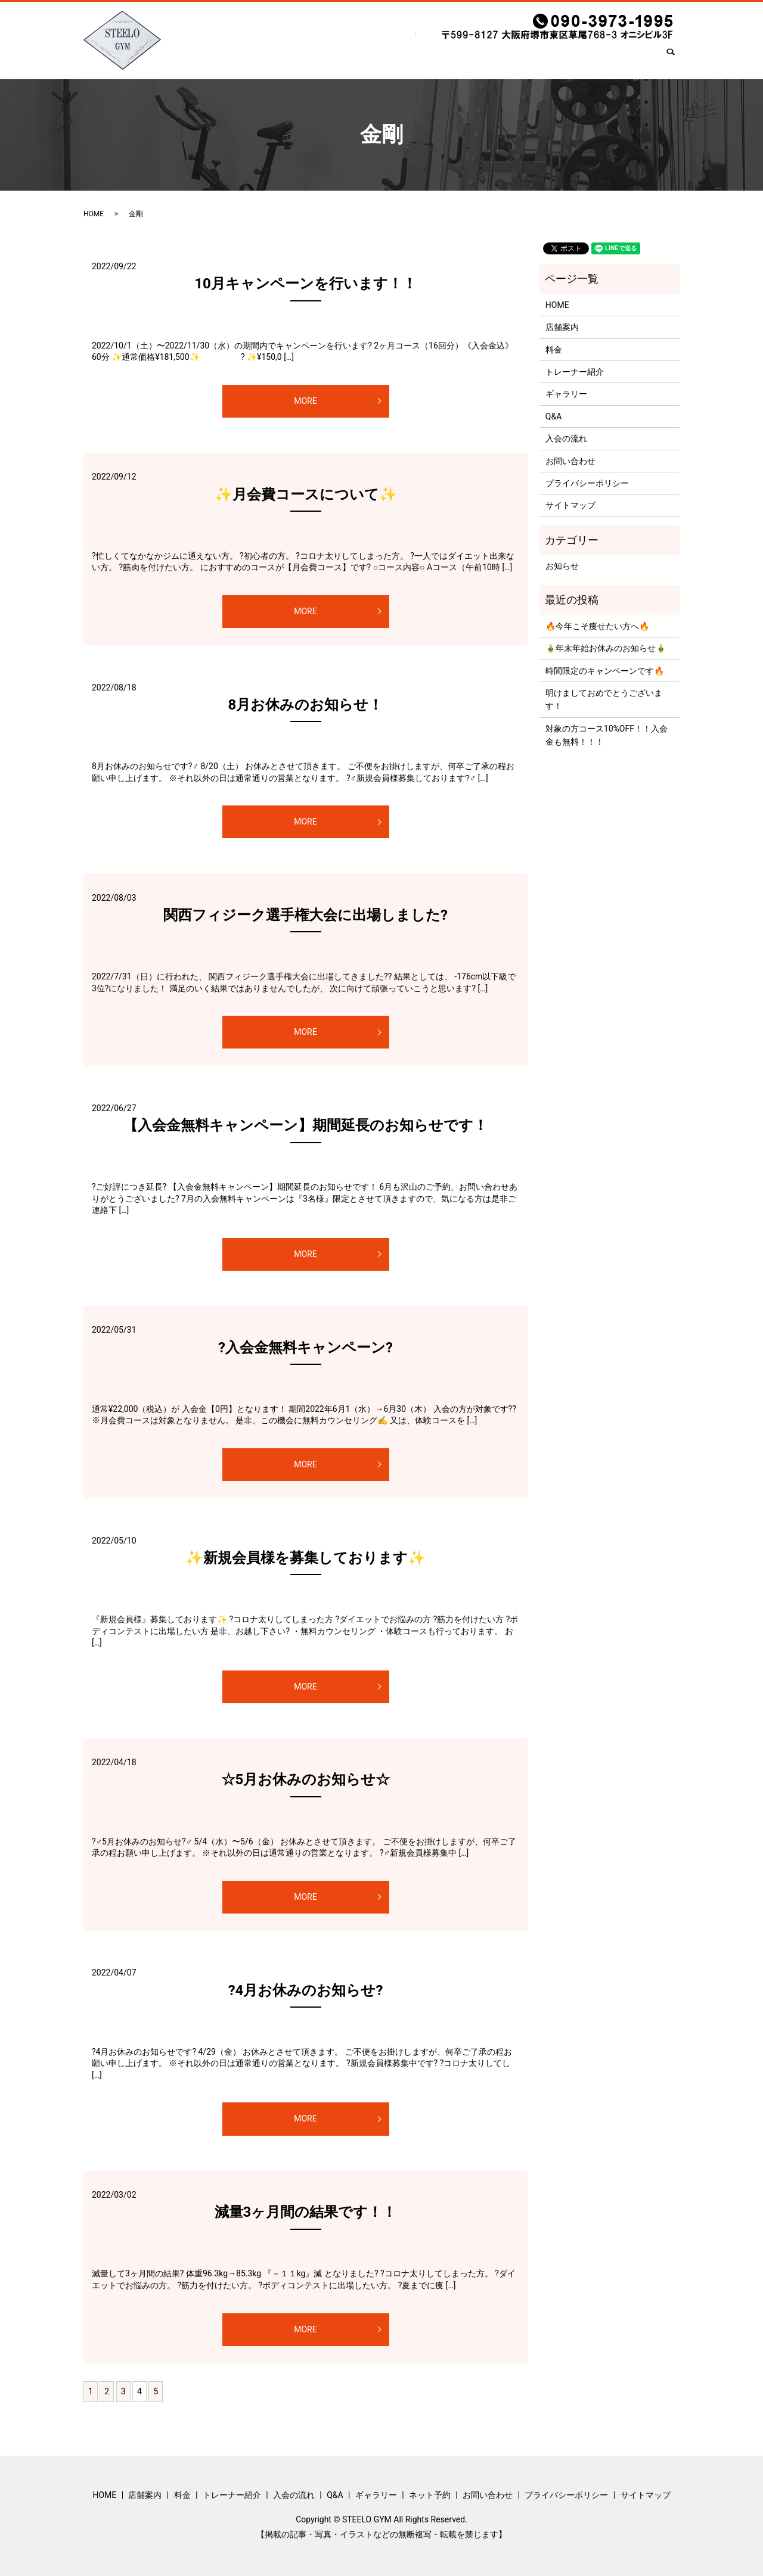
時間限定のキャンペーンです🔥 (604, 671)
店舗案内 (252, 60)
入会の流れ (415, 60)
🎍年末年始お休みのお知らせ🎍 (605, 648)
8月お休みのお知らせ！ (305, 704)
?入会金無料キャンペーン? (305, 1347)
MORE (305, 401)
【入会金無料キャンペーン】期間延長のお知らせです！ (305, 1125)
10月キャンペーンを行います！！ (305, 283)
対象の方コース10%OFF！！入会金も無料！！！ (606, 735)
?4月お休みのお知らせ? (305, 1990)
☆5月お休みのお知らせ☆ (305, 1779)
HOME (207, 60)
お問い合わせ (628, 60)
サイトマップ (570, 505)
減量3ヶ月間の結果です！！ (306, 2212)
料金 (294, 60)
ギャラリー (507, 60)
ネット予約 (566, 60)
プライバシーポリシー (587, 483)
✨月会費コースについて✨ (306, 494)
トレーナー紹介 (349, 60)
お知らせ (562, 566)
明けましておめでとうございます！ (603, 699)
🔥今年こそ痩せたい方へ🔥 (597, 626)
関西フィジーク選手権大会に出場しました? (305, 915)
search (675, 61)
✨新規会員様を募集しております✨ (305, 1558)
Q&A (461, 60)
